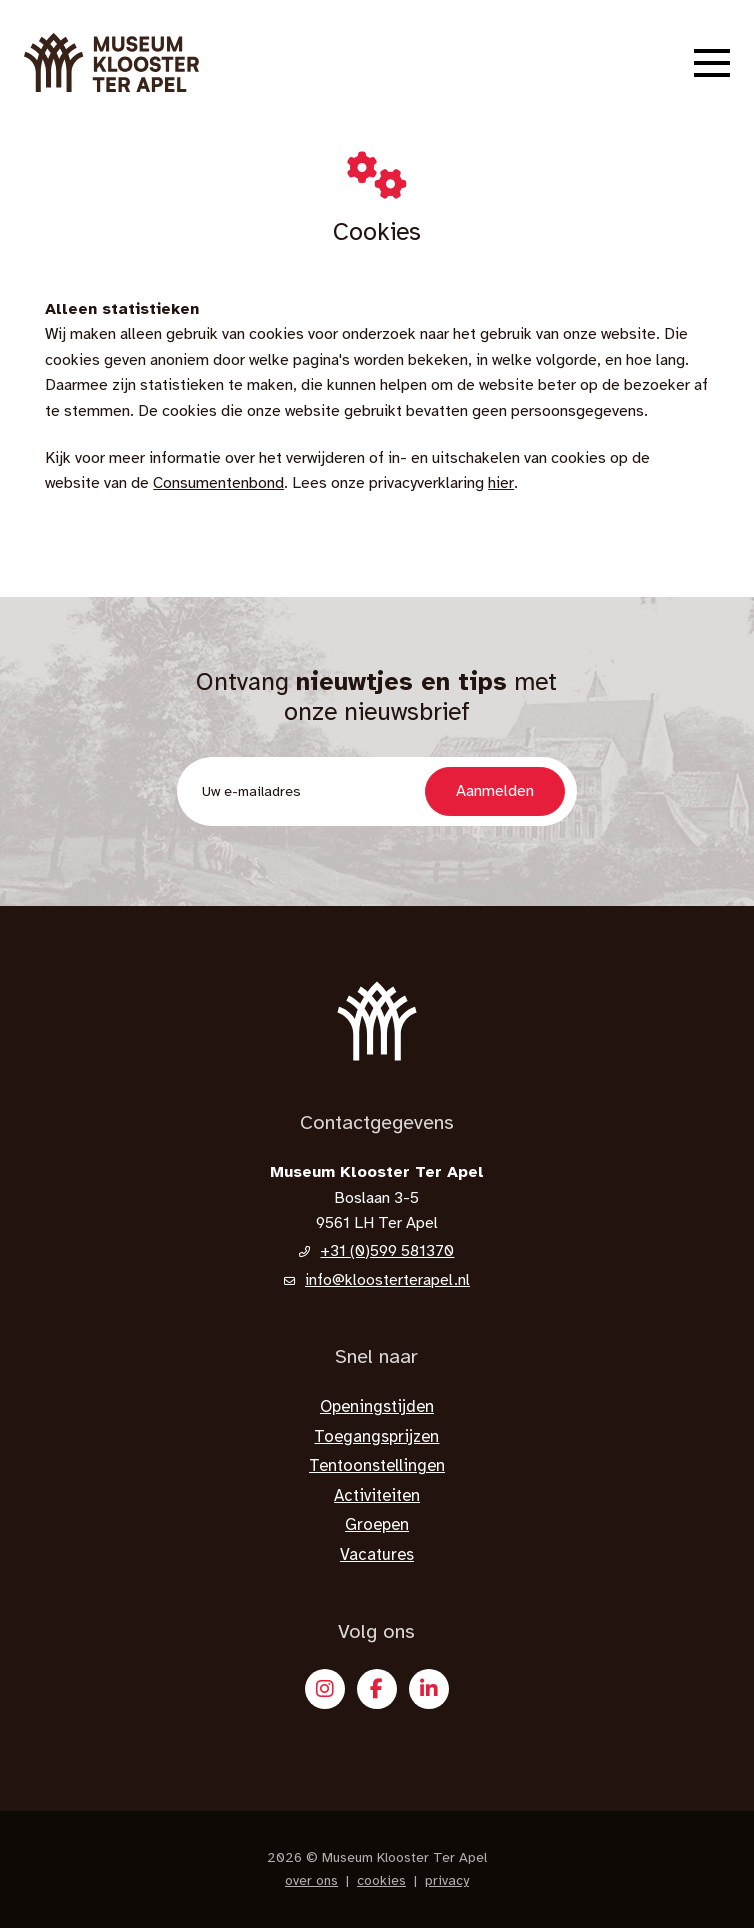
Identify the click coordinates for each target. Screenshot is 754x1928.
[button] (712, 63)
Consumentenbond (218, 483)
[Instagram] (325, 1689)
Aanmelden (495, 791)
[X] (429, 1689)
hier (501, 483)
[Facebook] (377, 1689)
